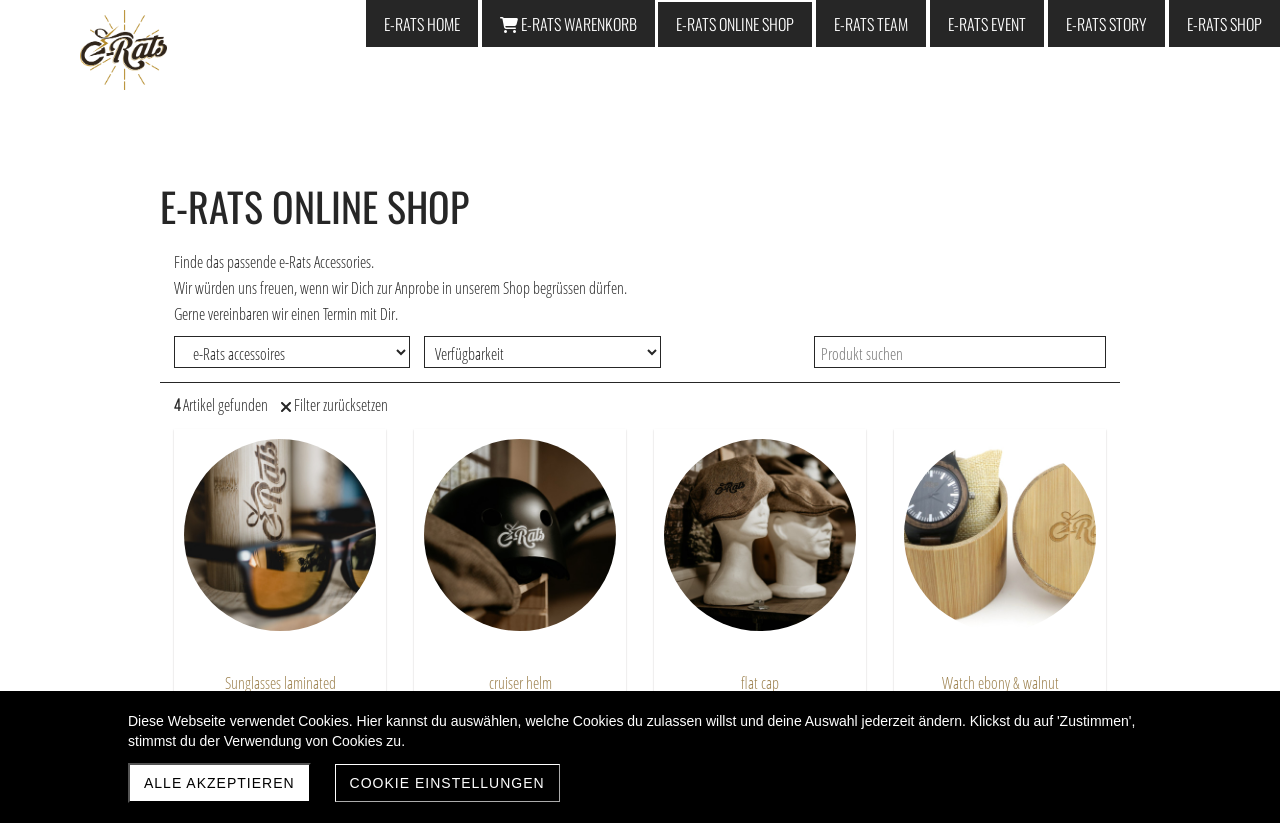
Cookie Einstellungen (447, 783)
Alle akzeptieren (219, 783)
